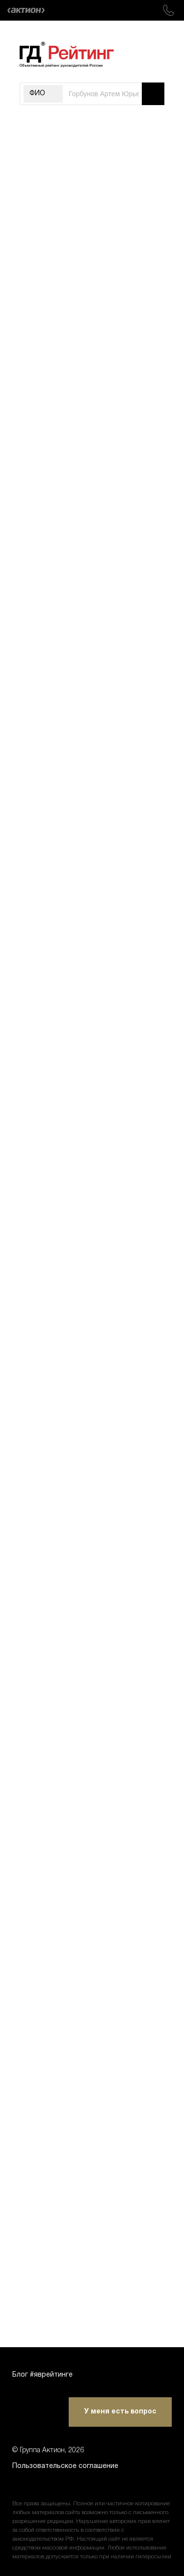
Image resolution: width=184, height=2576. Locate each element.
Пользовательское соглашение (65, 2466)
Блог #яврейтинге (42, 2375)
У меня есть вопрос (120, 2412)
